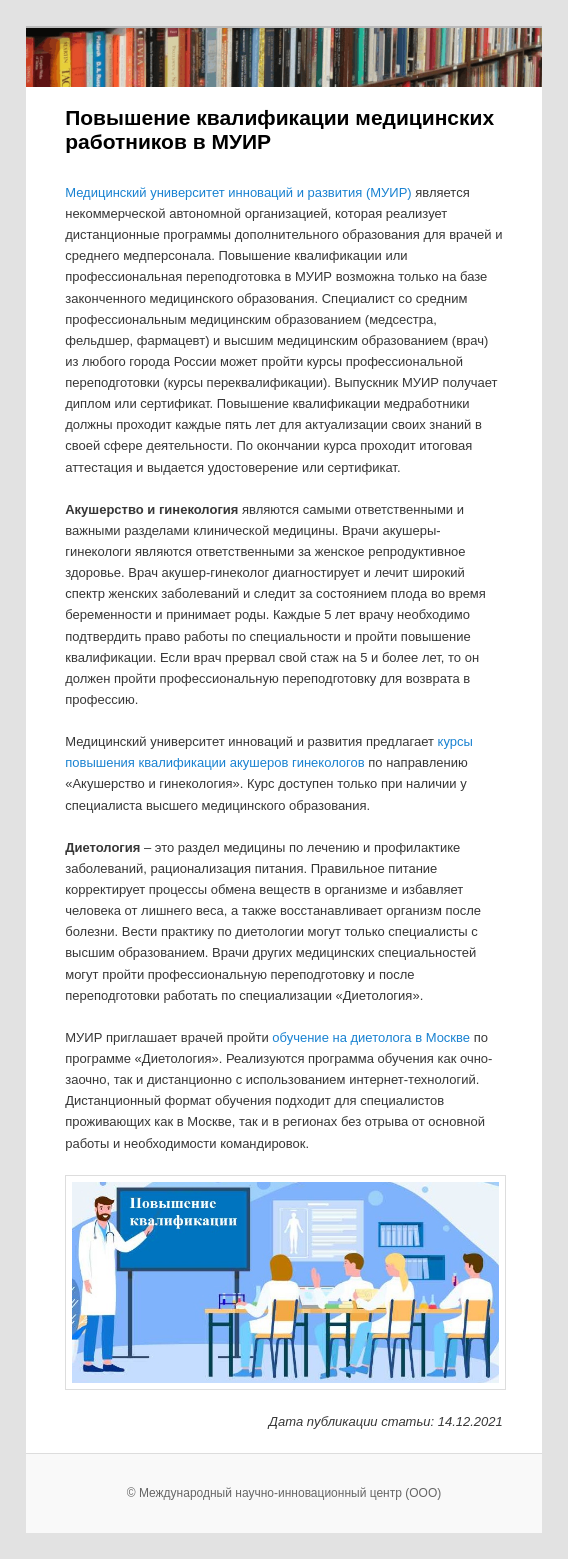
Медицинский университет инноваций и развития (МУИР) (238, 192)
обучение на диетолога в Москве (371, 1037)
